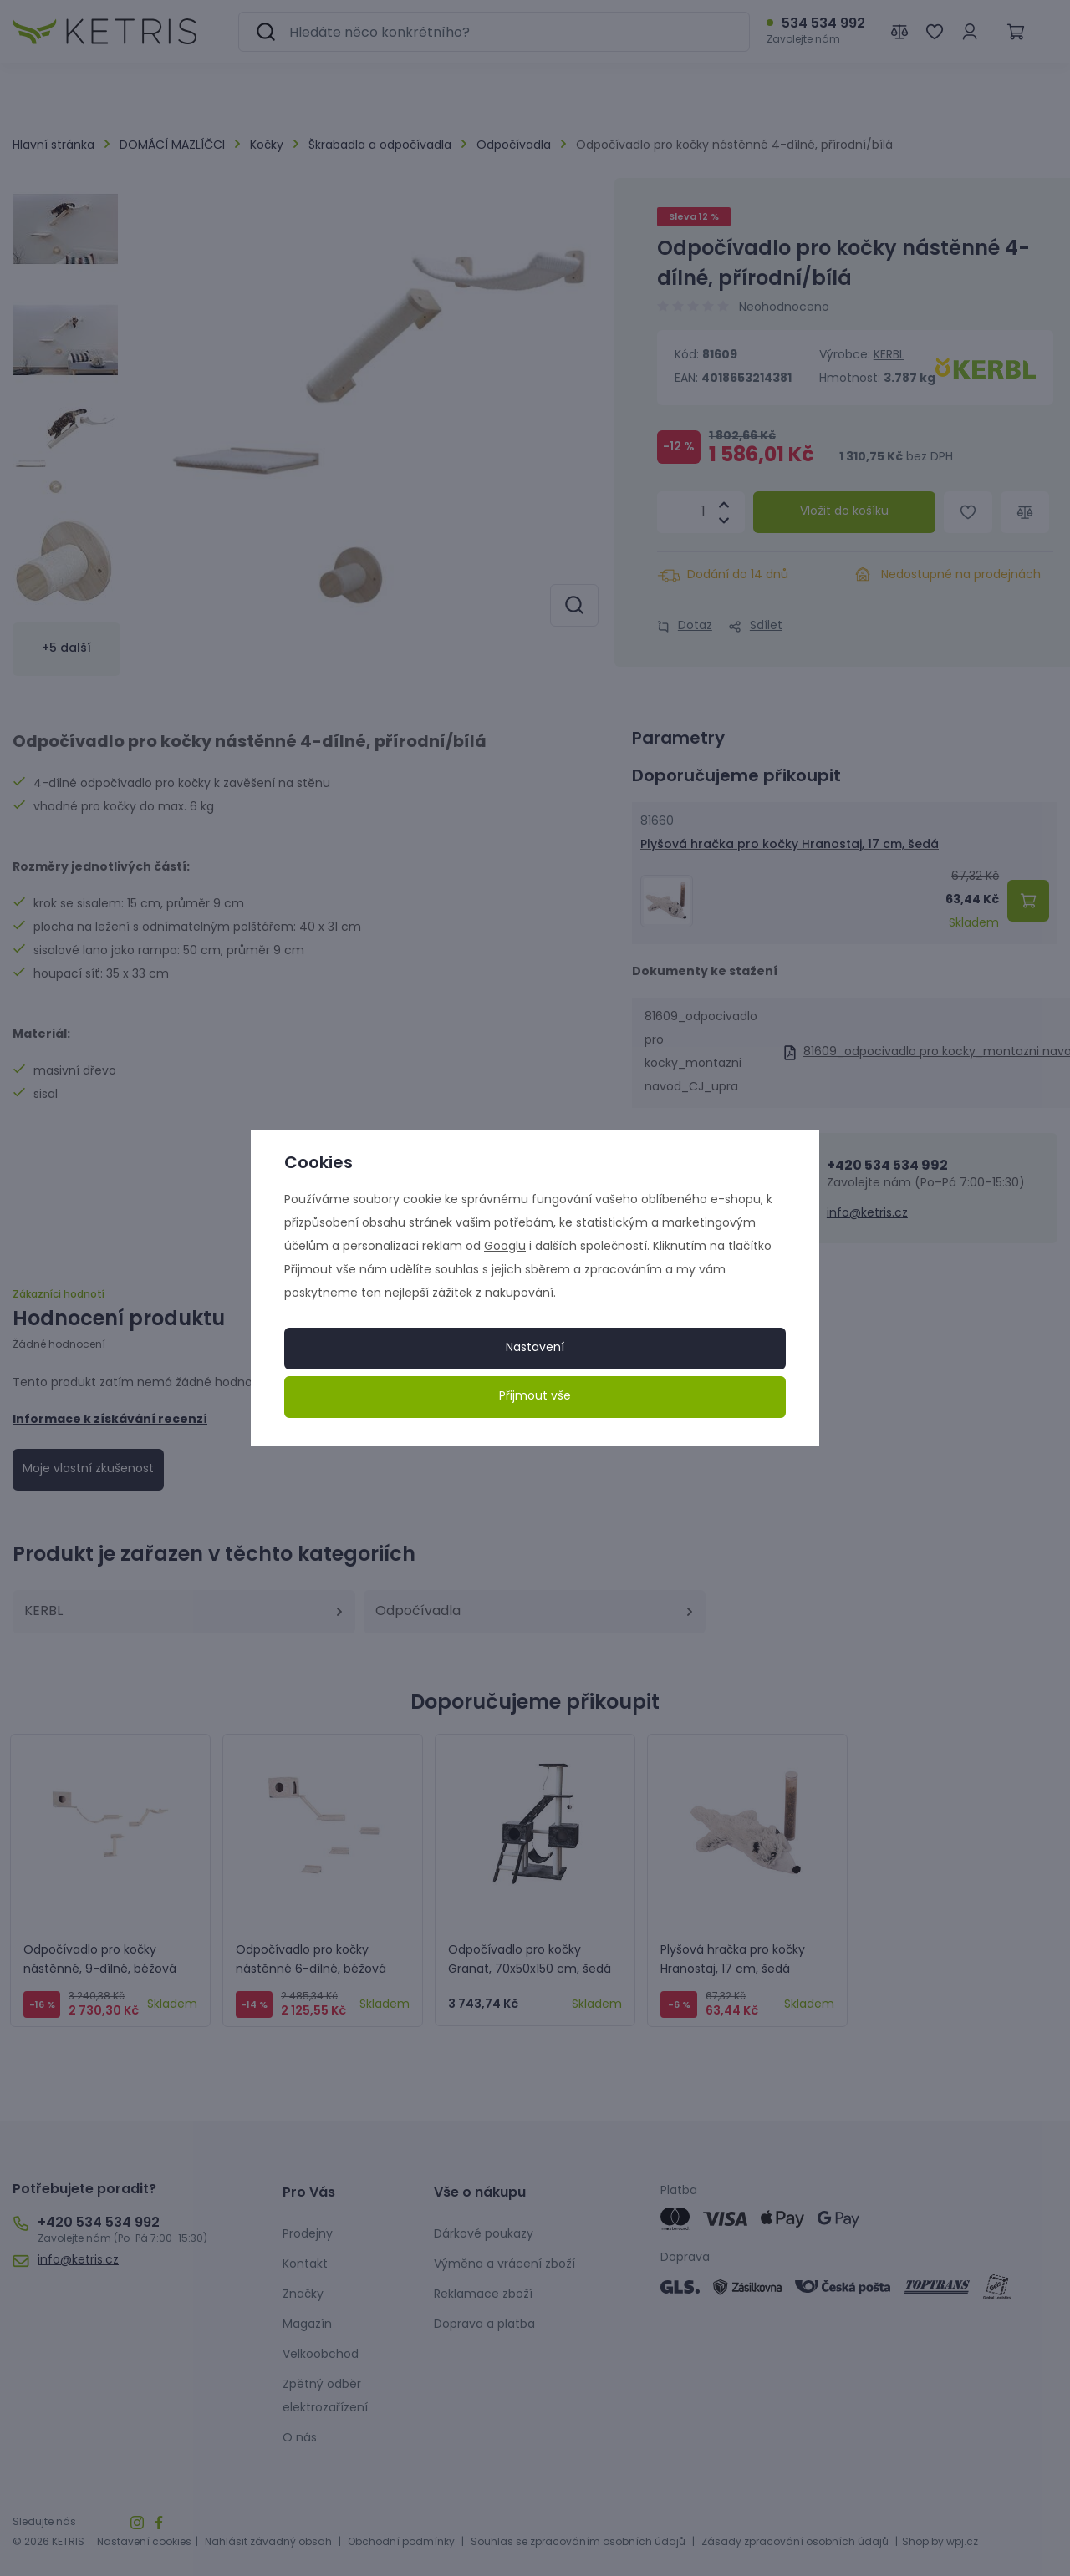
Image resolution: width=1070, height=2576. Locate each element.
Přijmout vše (535, 1396)
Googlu (505, 1247)
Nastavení (535, 1348)
